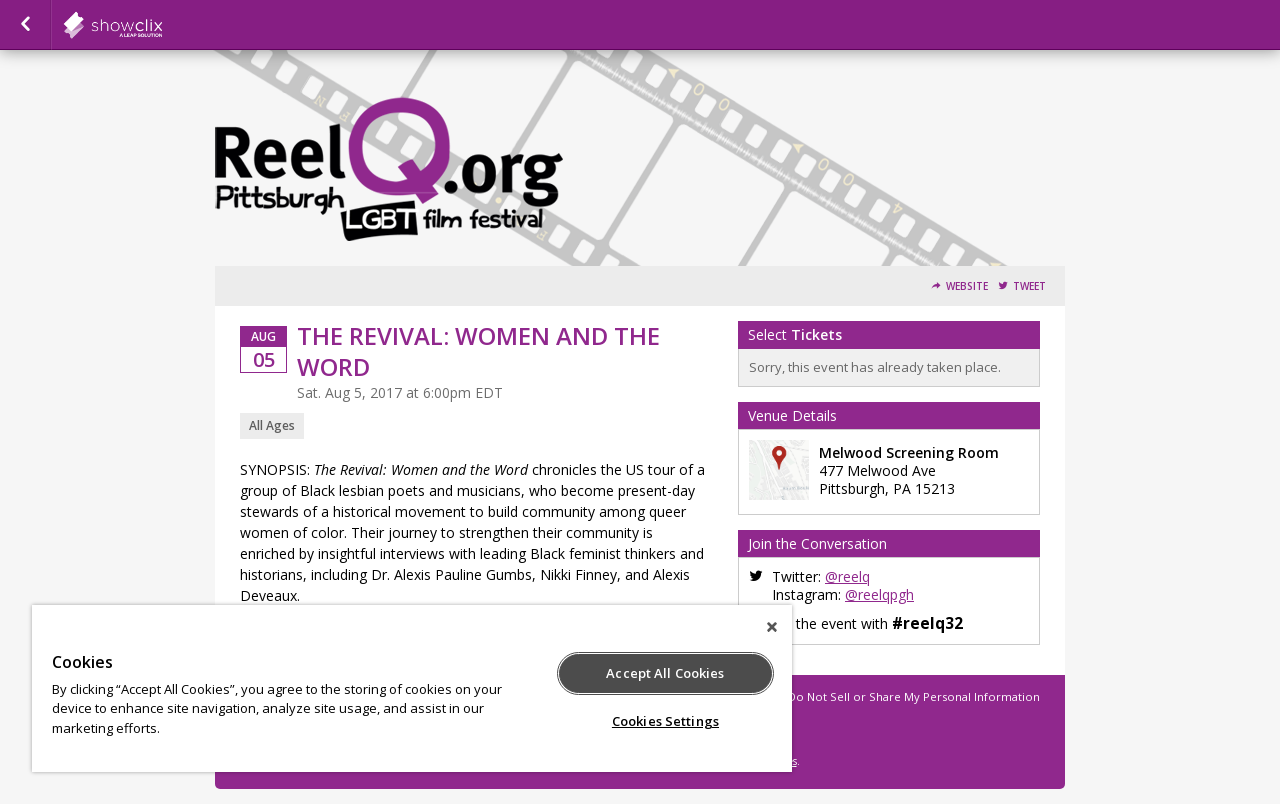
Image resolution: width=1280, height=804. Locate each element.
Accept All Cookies (665, 673)
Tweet (1029, 286)
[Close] (772, 627)
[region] (412, 688)
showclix (162, 25)
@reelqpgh (879, 594)
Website (967, 286)
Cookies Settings (665, 721)
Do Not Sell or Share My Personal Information (914, 696)
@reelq (847, 576)
